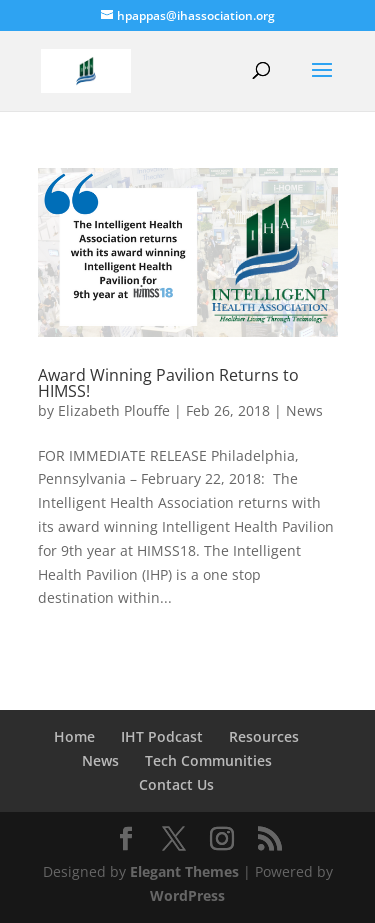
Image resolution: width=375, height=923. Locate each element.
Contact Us (176, 784)
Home (74, 736)
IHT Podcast (162, 736)
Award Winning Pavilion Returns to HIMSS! (168, 383)
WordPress (187, 895)
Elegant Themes (184, 871)
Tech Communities (208, 760)
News (304, 410)
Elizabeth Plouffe (114, 410)
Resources (264, 736)
